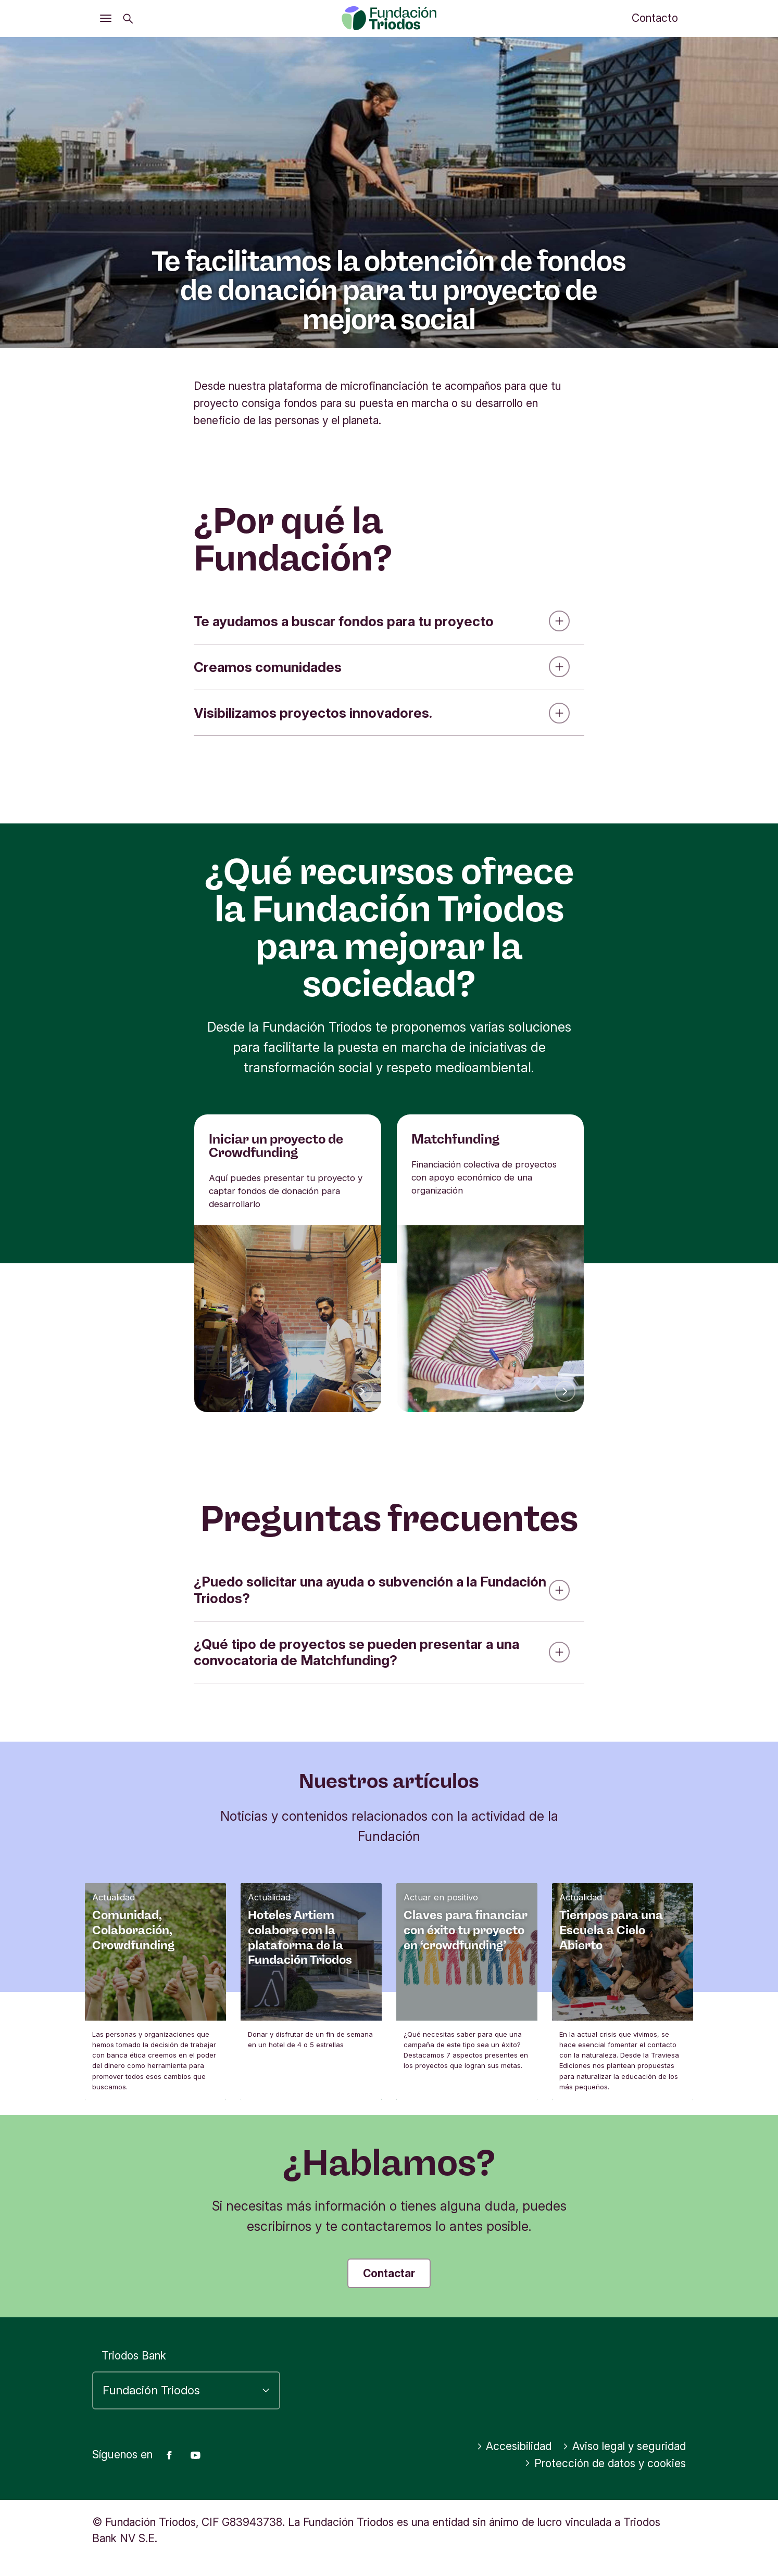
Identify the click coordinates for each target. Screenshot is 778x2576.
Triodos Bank (134, 2355)
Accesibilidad (514, 2446)
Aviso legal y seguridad (624, 2446)
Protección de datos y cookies (605, 2463)
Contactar (389, 2273)
